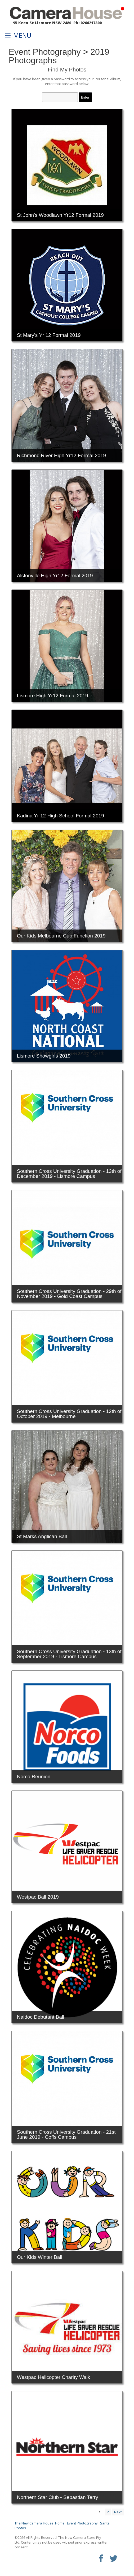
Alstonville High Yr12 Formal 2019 (55, 575)
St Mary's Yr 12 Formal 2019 (49, 335)
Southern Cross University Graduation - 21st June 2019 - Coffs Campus (66, 2134)
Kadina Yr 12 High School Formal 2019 (60, 815)
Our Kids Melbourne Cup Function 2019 (61, 936)
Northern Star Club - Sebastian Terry (57, 2497)
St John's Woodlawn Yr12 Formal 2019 (60, 215)
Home (60, 2523)
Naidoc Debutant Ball (40, 2017)
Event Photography (45, 52)
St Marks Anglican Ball (42, 1536)
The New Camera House (34, 2523)
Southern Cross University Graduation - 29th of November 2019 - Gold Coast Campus (69, 1293)
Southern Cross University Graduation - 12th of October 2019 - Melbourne (69, 1413)
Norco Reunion (34, 1776)
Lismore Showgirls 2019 (44, 1056)
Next (118, 2512)
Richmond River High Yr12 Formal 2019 (61, 455)
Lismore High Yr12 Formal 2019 (52, 695)
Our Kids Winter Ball (39, 2257)
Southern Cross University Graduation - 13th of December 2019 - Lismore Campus (69, 1173)
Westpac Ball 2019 (38, 1897)
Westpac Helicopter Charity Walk (53, 2377)
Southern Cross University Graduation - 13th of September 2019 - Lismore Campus (69, 1654)
